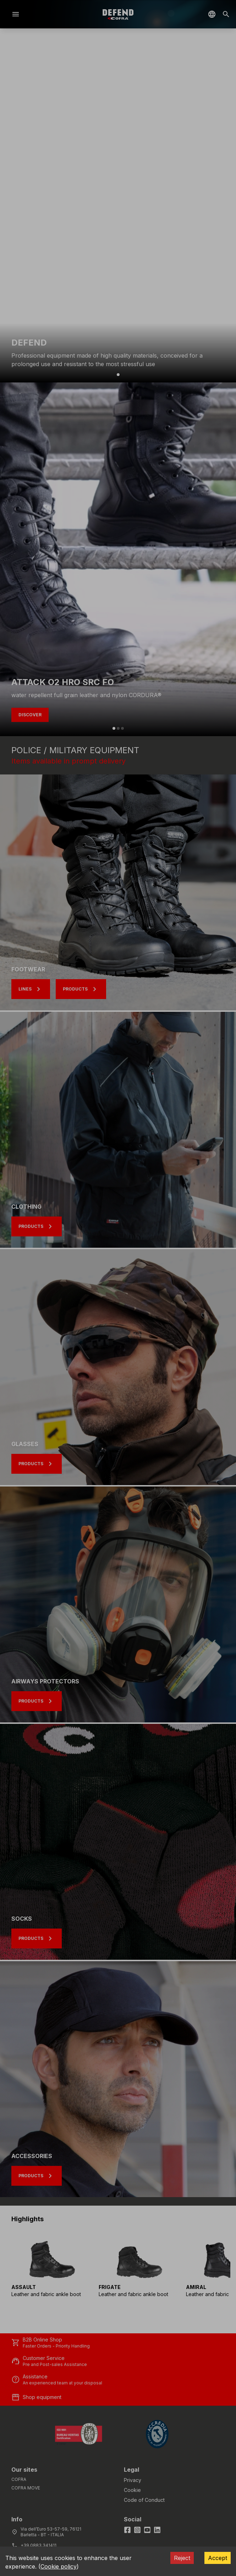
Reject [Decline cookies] (182, 2557)
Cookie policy (58, 2566)
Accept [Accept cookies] (217, 2557)
